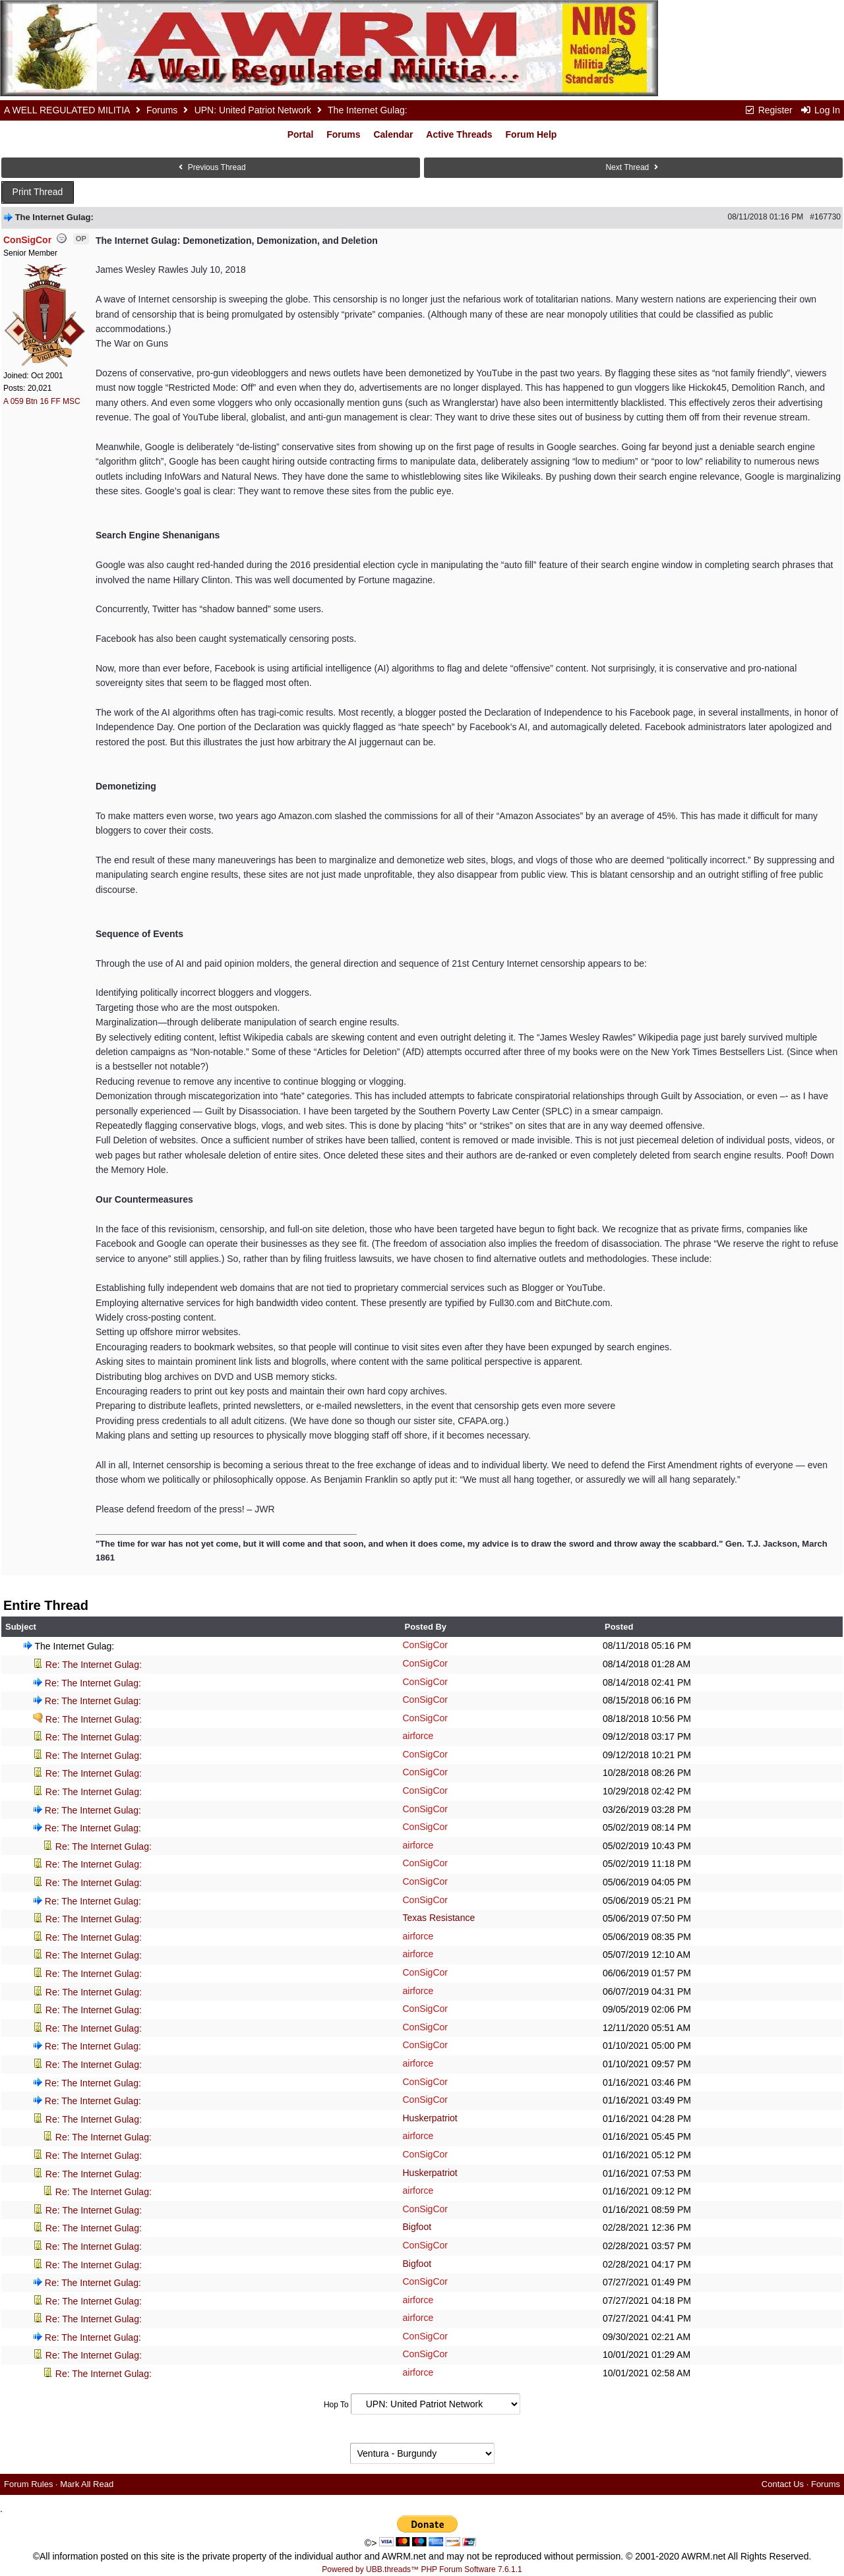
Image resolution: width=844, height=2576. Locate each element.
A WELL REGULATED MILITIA (67, 110)
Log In (820, 110)
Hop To (336, 2404)
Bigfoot (416, 2226)
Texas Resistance (438, 1917)
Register (768, 110)
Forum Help (531, 134)
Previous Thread (210, 167)
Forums (161, 110)
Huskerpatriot (429, 2118)
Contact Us (783, 2484)
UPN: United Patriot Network (253, 110)
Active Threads (459, 134)
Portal (300, 134)
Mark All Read (86, 2484)
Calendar (393, 134)
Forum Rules (28, 2484)
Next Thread (633, 167)
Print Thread (38, 191)
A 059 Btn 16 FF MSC (41, 401)
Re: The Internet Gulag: (93, 1664)
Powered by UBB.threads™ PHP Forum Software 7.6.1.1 (422, 2569)
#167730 (825, 216)
